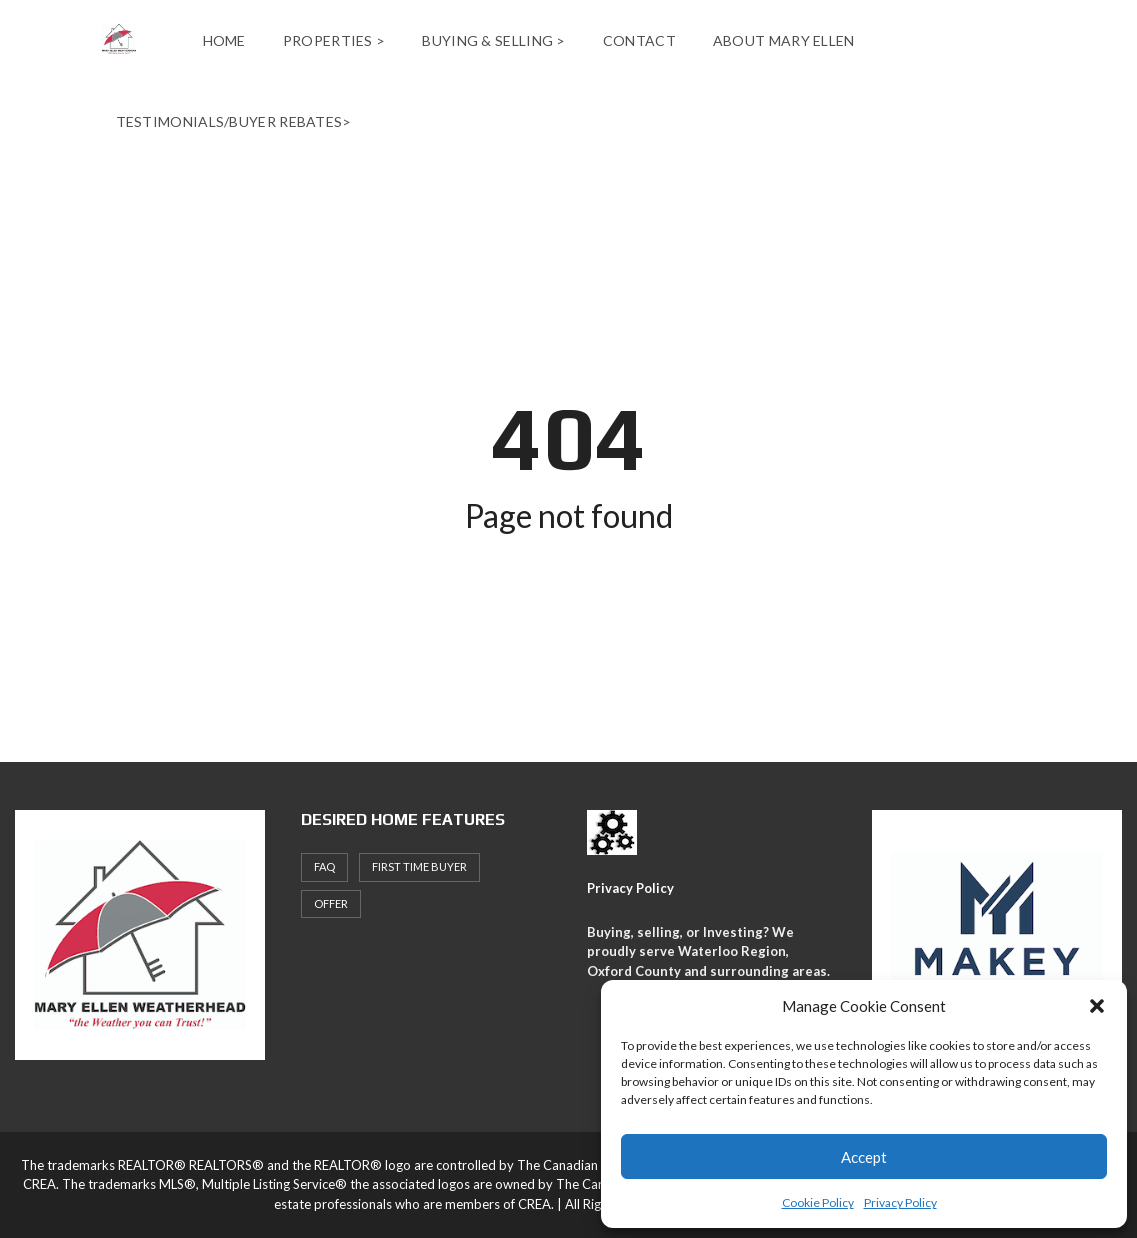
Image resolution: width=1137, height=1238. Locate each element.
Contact (639, 40)
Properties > (334, 40)
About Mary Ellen (784, 40)
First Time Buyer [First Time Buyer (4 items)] (419, 866)
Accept (864, 1157)
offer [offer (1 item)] (331, 903)
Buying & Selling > (493, 40)
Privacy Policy (900, 1202)
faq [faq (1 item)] (324, 866)
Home (224, 40)
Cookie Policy (818, 1202)
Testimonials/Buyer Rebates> (234, 121)
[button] (1097, 1006)
